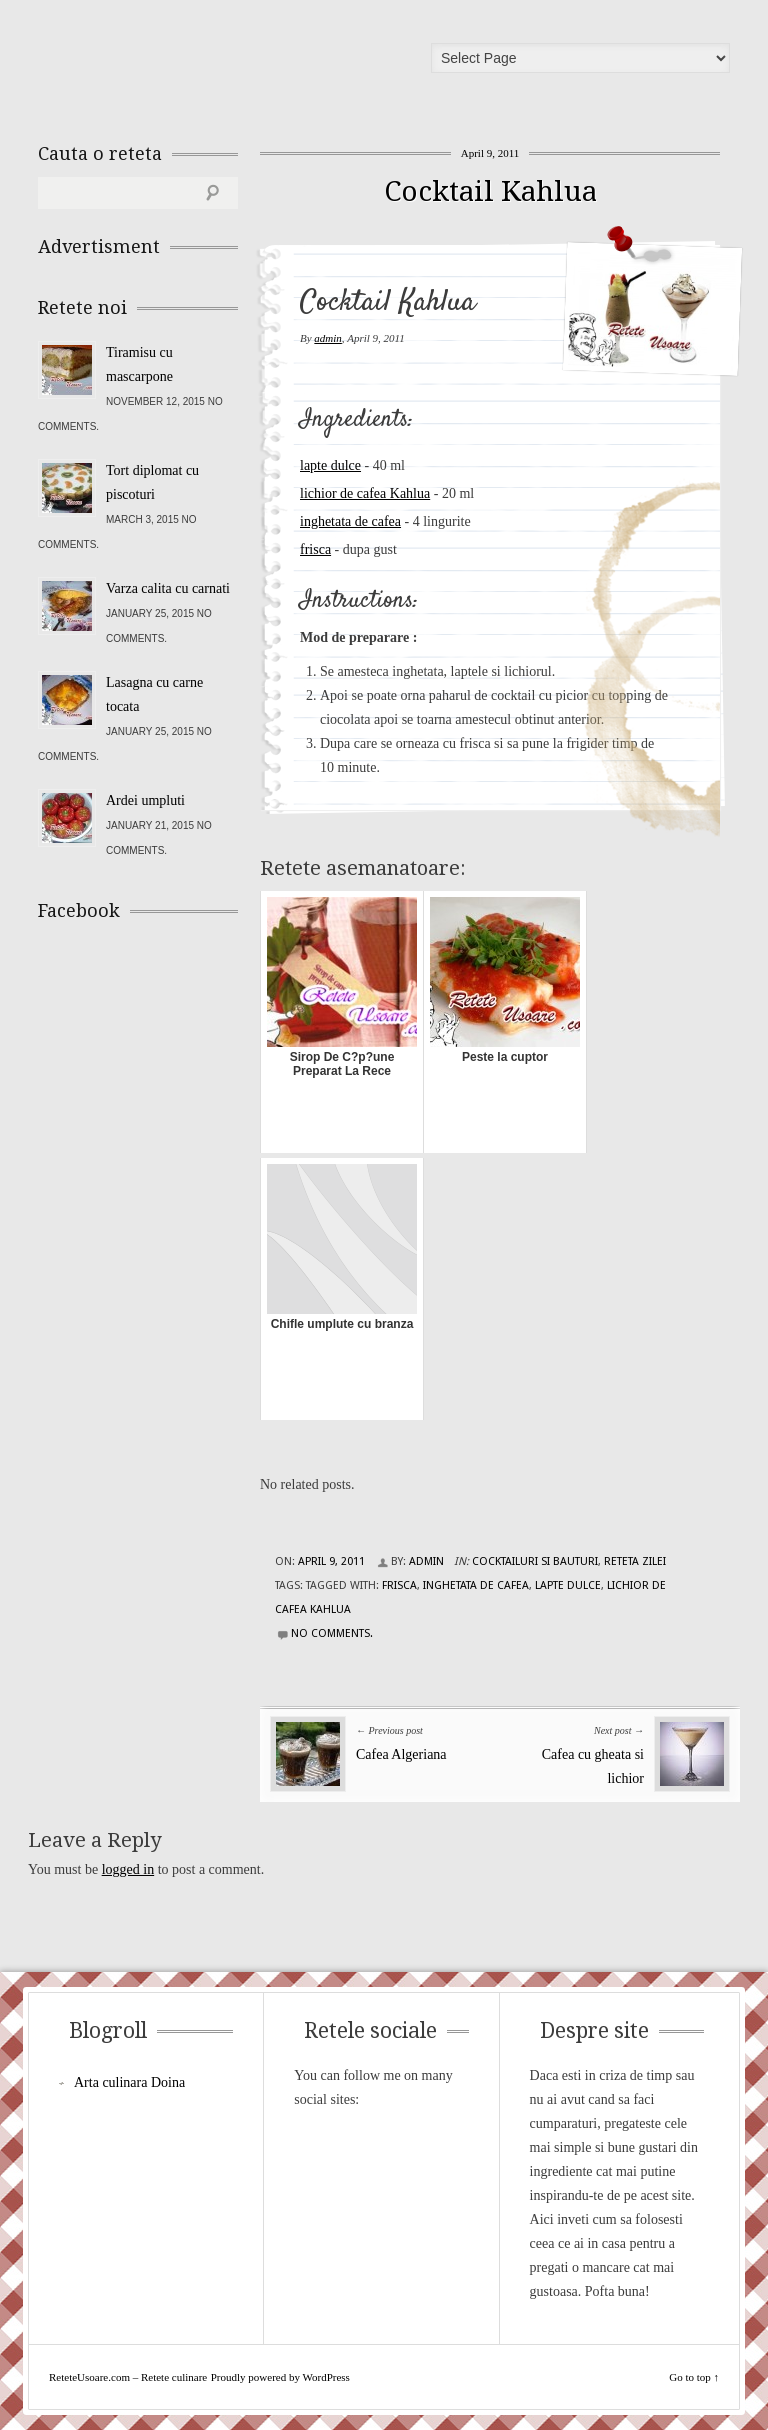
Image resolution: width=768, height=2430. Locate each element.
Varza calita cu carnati (168, 588)
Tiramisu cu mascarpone (139, 364)
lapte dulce (330, 465)
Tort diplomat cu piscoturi (152, 482)
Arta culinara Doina (129, 2082)
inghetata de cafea (350, 521)
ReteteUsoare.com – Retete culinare (182, 63)
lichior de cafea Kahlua (365, 493)
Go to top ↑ (694, 2377)
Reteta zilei (635, 1561)
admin (328, 338)
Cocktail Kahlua (490, 191)
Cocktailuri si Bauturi (535, 1561)
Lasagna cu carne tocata (154, 694)
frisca (315, 549)
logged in (128, 1869)
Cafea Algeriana (401, 1754)
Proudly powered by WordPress (280, 2377)
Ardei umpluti (145, 800)
